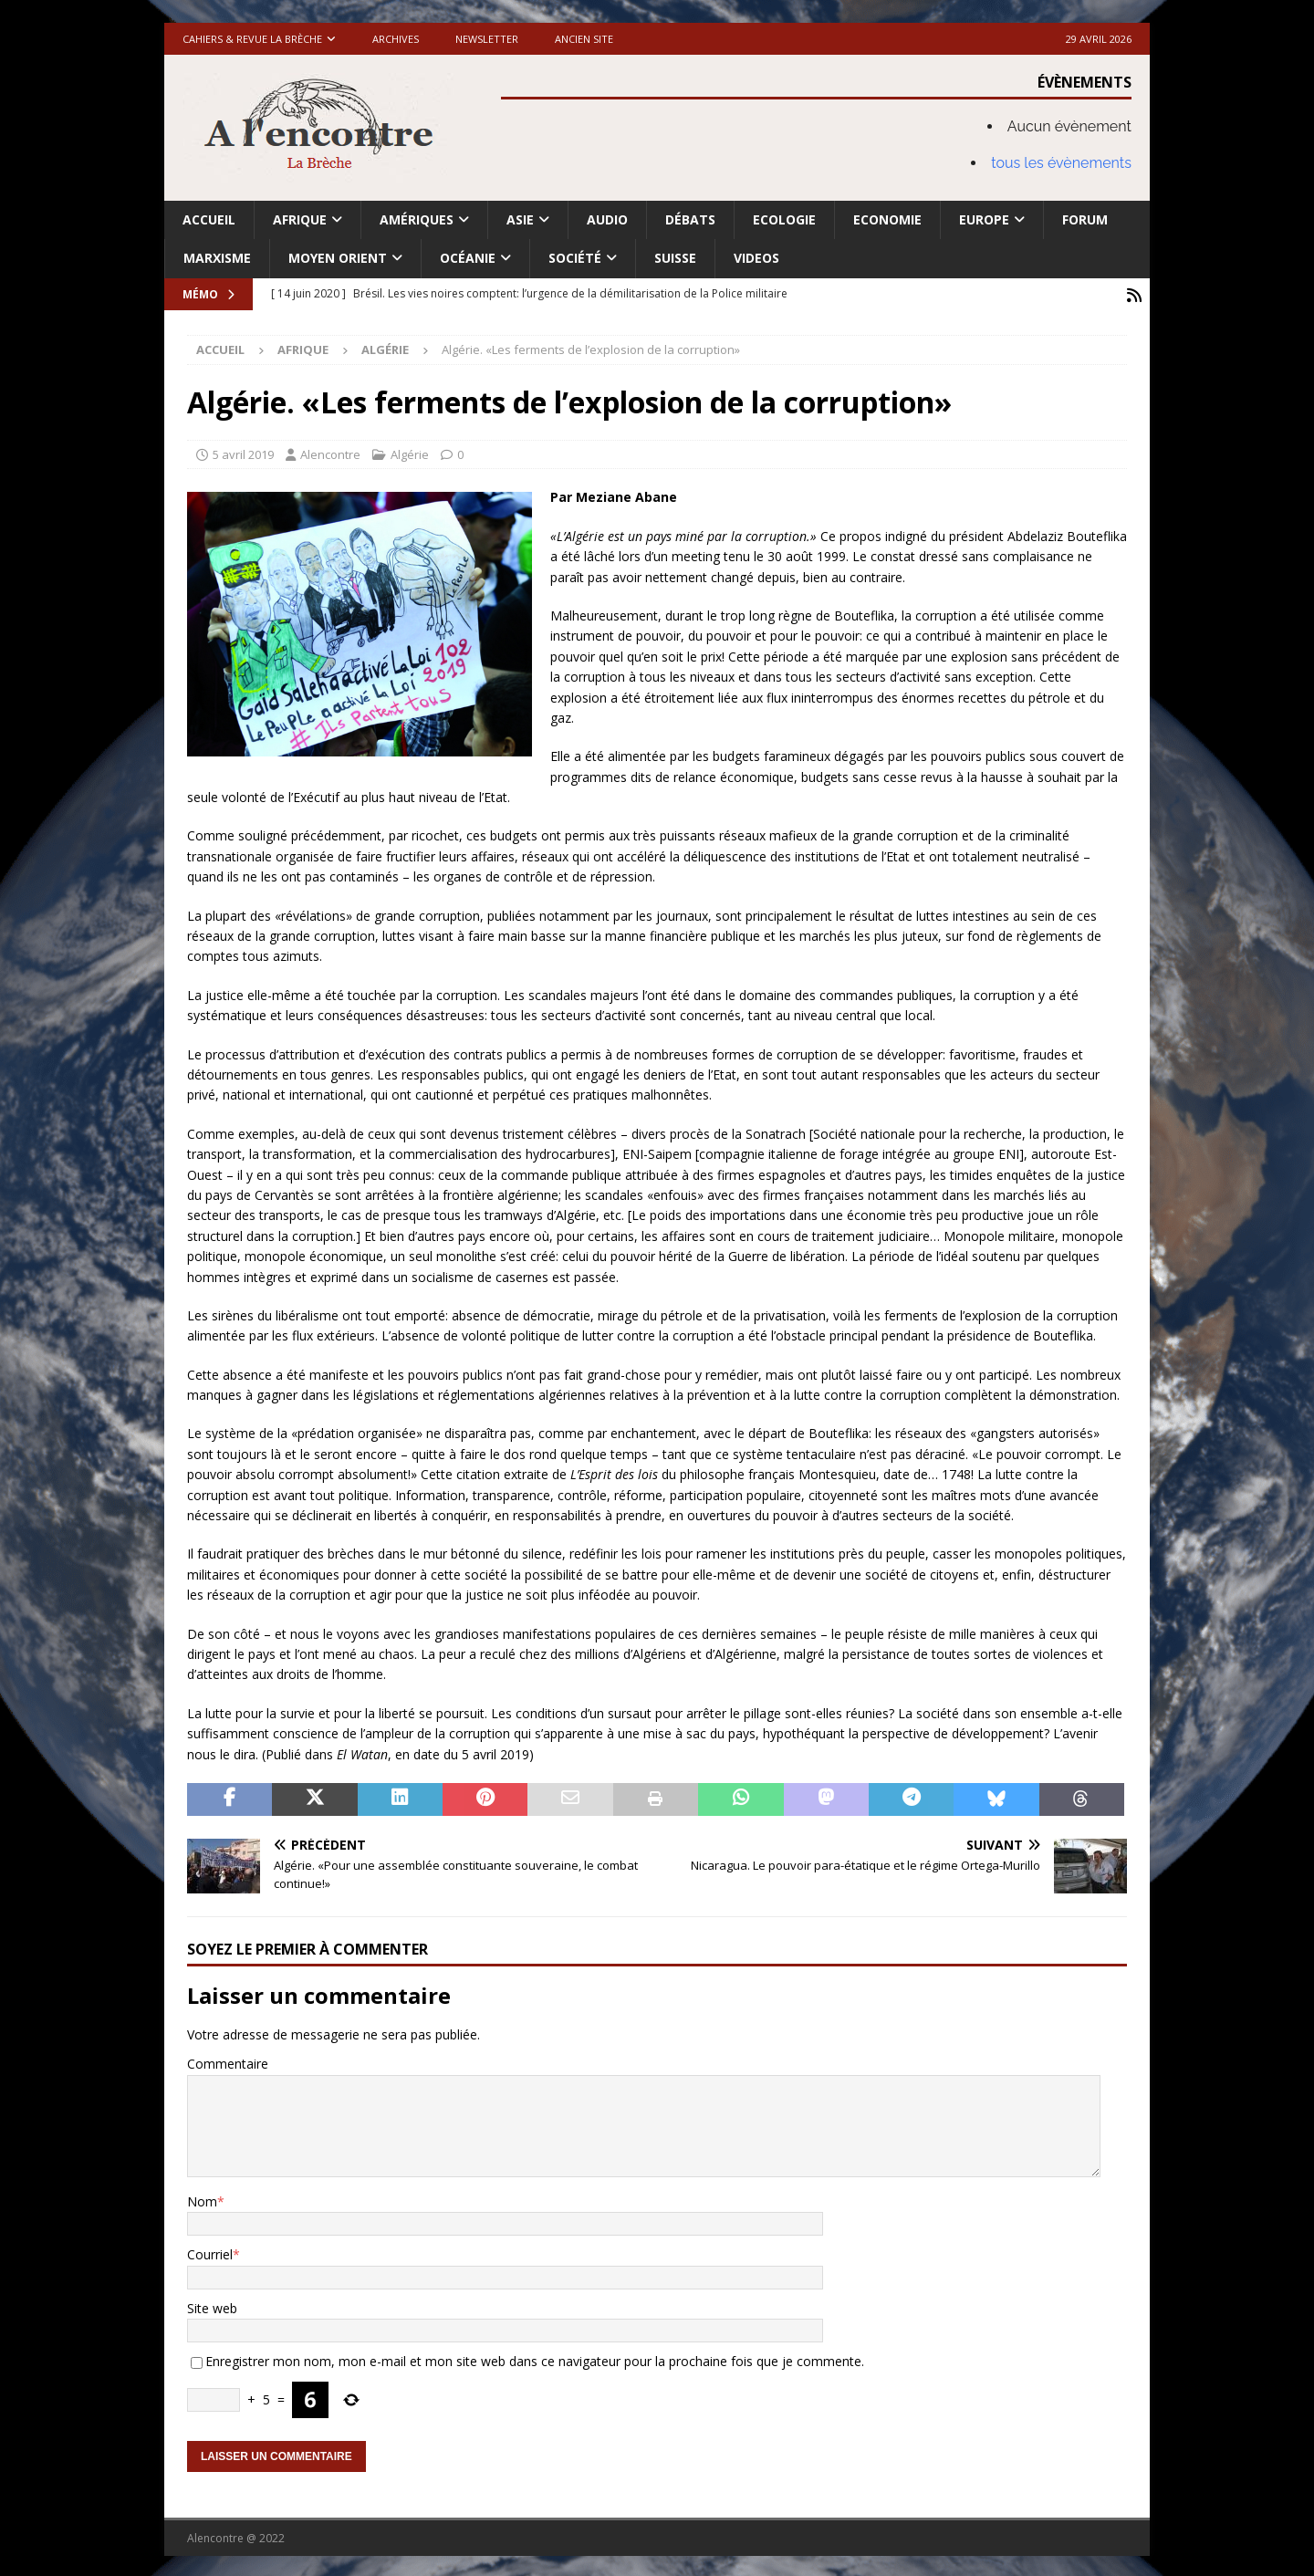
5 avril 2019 (243, 451)
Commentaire (227, 2061)
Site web (212, 2305)
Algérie (410, 451)
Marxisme (217, 257)
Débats (690, 219)
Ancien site (584, 39)
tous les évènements (1061, 163)
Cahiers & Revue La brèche (252, 39)
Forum (1085, 219)
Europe (984, 219)
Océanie (467, 257)
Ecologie (784, 219)
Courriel (210, 2252)
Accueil (208, 219)
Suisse (675, 257)
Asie (520, 219)
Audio (607, 219)
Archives (395, 39)
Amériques (417, 219)
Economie (887, 219)
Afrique (300, 219)
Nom (202, 2199)
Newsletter (486, 39)
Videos (756, 257)
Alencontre (330, 451)
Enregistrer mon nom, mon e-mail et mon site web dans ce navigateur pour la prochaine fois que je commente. (534, 2359)
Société (574, 257)
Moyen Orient (337, 257)
